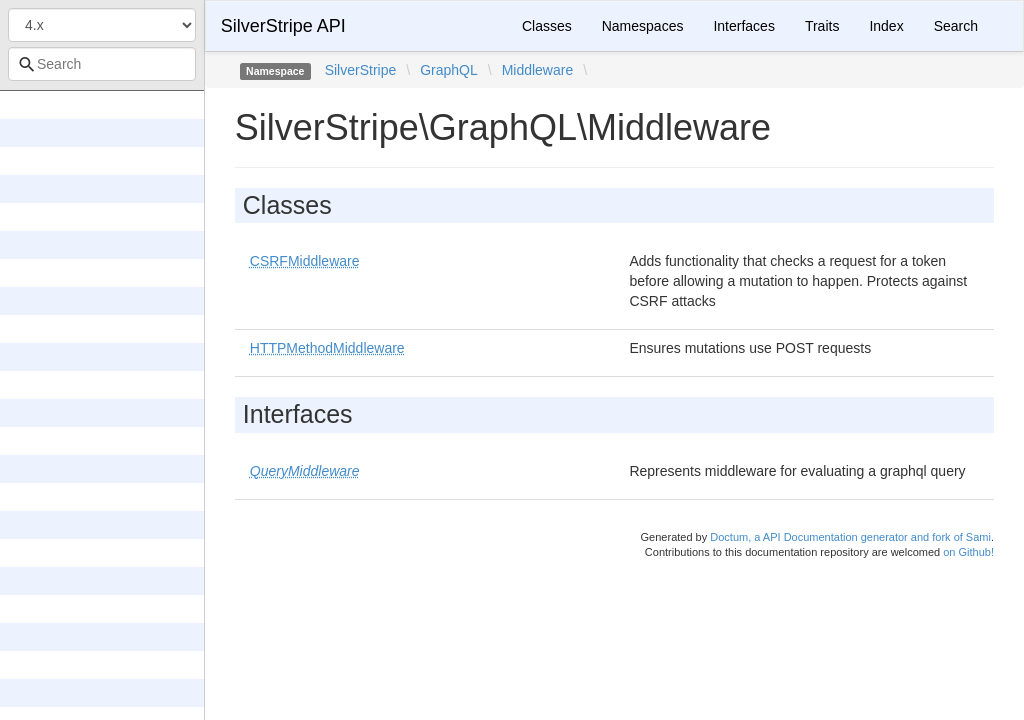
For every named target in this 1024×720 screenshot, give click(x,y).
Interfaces (743, 26)
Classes (547, 26)
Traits (822, 26)
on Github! (968, 552)
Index (886, 26)
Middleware (538, 70)
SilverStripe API (283, 26)
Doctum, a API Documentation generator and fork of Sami (850, 537)
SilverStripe (361, 70)
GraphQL (449, 70)
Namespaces (643, 26)
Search (956, 26)
